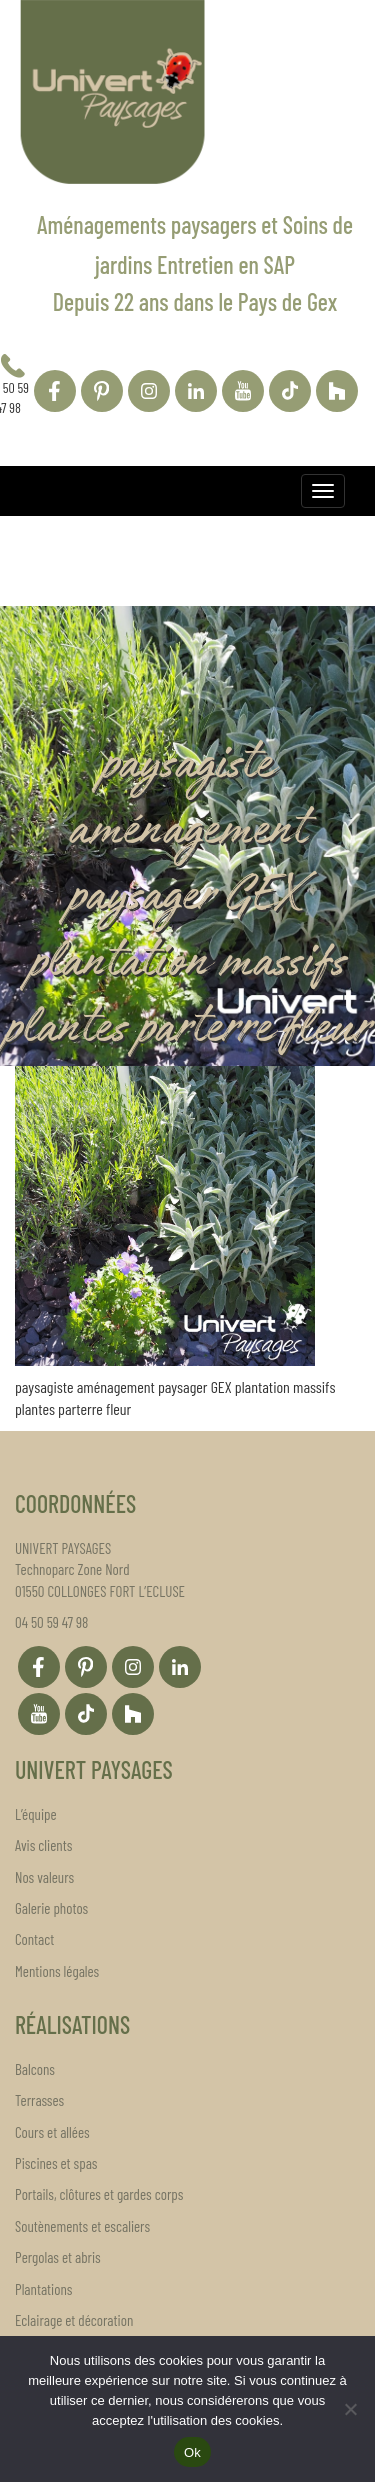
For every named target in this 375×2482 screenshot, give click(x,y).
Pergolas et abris (58, 2257)
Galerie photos (51, 1908)
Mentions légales (57, 1971)
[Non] (350, 2409)
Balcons (35, 2069)
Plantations (43, 2289)
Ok (192, 2452)
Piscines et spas (56, 2163)
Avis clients (43, 1845)
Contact (34, 1939)
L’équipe (36, 1814)
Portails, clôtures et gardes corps (99, 2194)
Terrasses (39, 2100)
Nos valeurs (44, 1877)
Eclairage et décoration (74, 2320)
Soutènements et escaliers (82, 2226)
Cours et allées (52, 2132)
